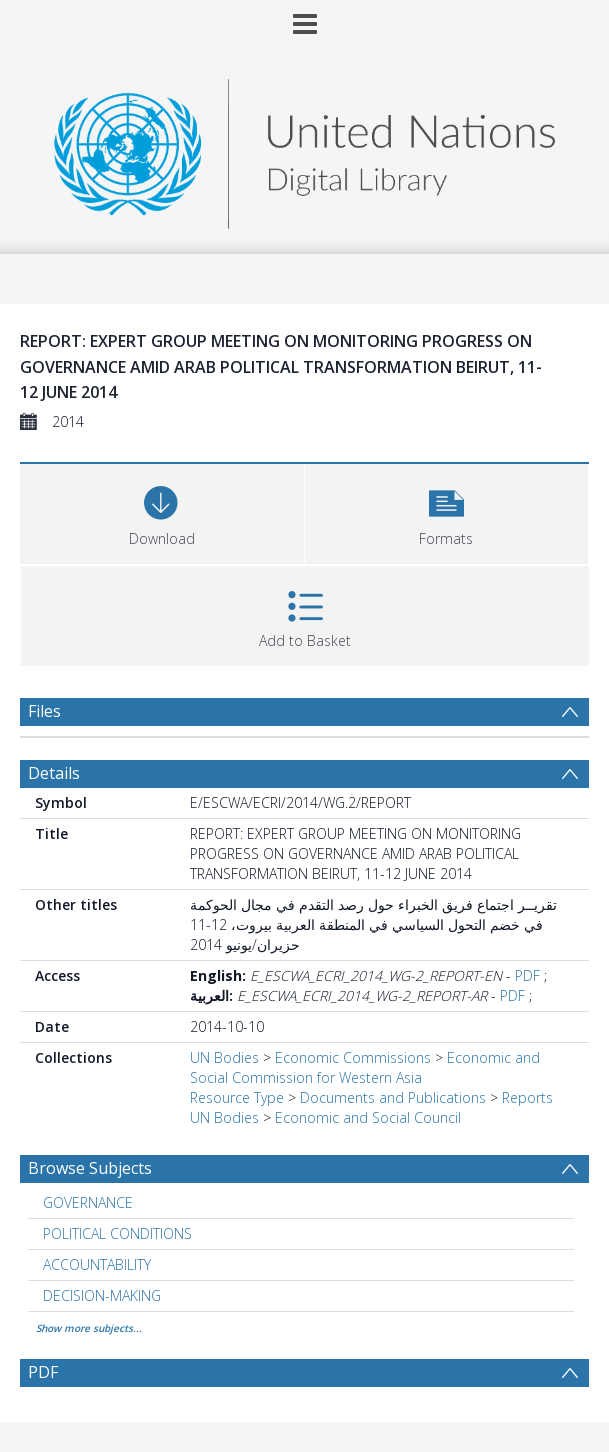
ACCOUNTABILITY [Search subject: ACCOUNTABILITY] (97, 1264)
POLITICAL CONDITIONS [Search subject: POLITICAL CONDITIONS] (117, 1233)
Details (54, 773)
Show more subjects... (89, 1328)
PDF (527, 975)
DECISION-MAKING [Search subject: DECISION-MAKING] (102, 1295)
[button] (447, 511)
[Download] (162, 511)
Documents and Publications (393, 1097)
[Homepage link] (304, 148)
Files (44, 711)
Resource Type (237, 1097)
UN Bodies (224, 1057)
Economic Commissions (353, 1057)
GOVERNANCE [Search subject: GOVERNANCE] (88, 1202)
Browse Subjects (90, 1168)
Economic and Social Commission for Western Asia (365, 1067)
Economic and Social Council (368, 1117)
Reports (527, 1097)
